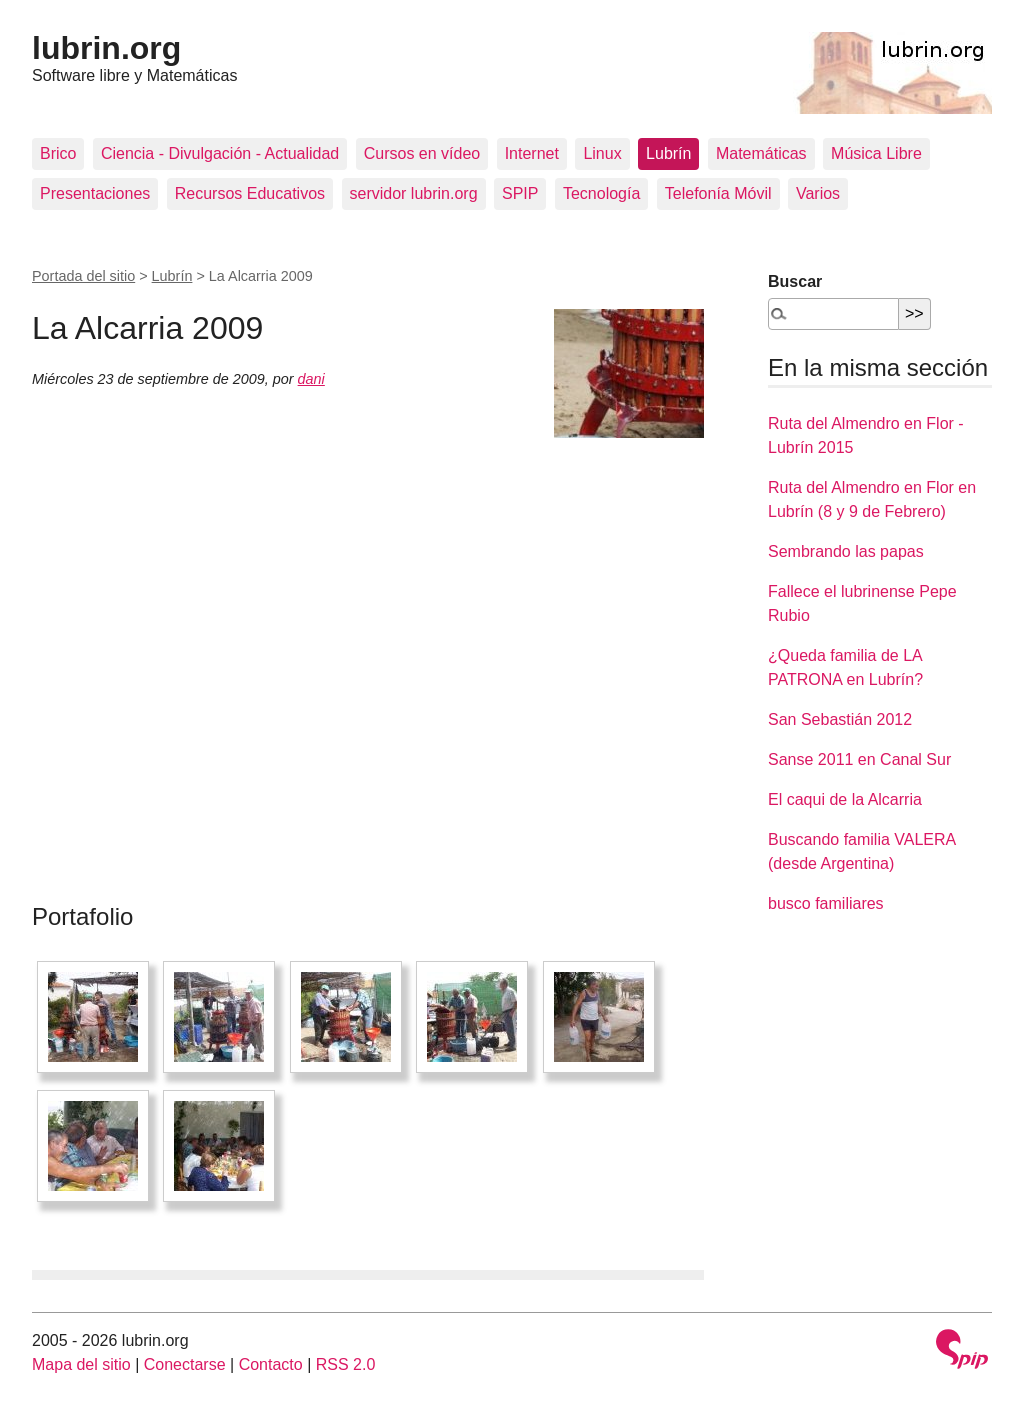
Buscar (795, 281)
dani (311, 379)
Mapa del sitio (81, 1364)
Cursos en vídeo (422, 153)
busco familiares (826, 903)
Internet (532, 153)
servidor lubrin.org (414, 193)
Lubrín (668, 153)
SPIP (520, 193)
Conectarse (185, 1364)
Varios (818, 193)
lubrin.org (106, 48)
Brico (58, 153)
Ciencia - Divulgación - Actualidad (220, 153)
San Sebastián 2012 (840, 719)
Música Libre (876, 153)
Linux (602, 153)
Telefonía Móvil (718, 193)
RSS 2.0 (346, 1364)
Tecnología (601, 193)
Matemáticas (761, 153)
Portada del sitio (83, 276)
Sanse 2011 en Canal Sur (859, 759)
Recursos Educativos (250, 193)
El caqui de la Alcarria (845, 799)
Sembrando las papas (846, 551)
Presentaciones (95, 193)
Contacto (271, 1364)
